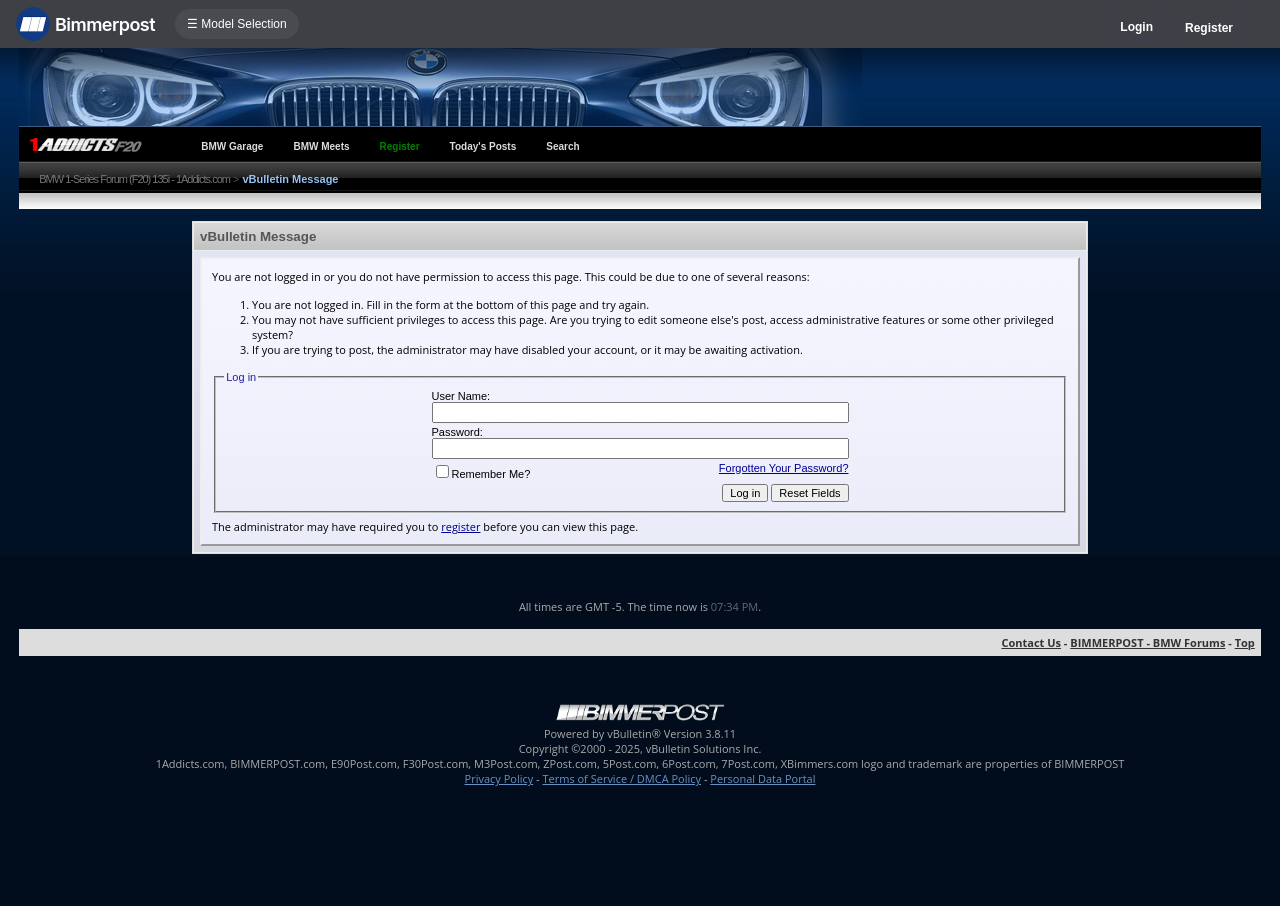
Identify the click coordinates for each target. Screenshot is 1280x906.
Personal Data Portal (762, 778)
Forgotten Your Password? (784, 468)
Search (562, 146)
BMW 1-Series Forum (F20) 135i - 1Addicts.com (134, 179)
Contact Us (1031, 642)
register (460, 526)
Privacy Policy (499, 778)
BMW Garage (232, 146)
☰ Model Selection (237, 24)
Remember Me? (483, 474)
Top (1245, 642)
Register (1209, 28)
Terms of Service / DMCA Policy (621, 778)
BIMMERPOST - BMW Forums (1147, 642)
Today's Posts (483, 146)
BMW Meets (321, 146)
